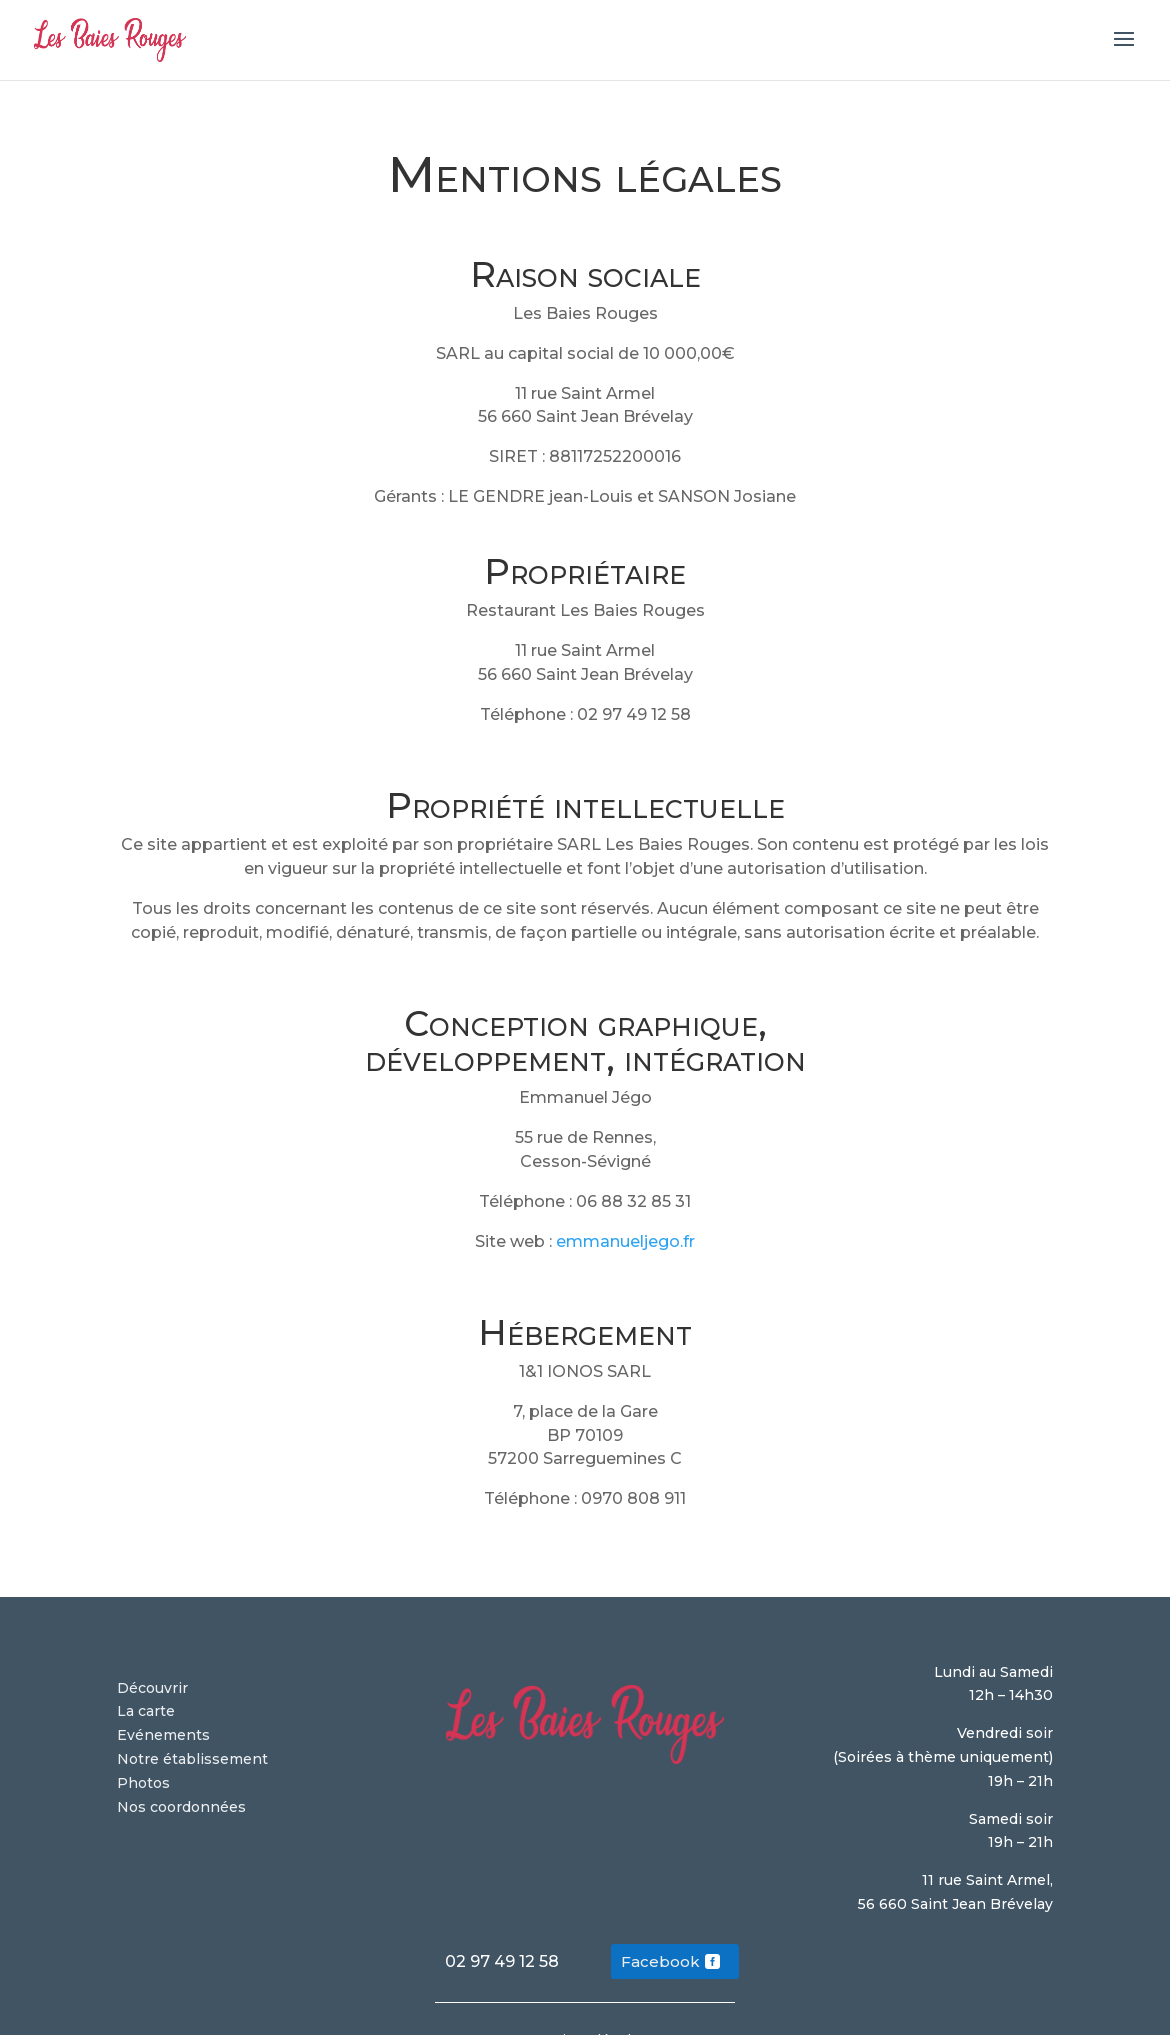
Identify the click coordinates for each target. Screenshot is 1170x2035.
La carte (146, 1711)
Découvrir (152, 1688)
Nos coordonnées (181, 1807)
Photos (143, 1783)
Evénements (163, 1735)
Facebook (660, 1961)
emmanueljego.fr (625, 1241)
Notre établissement (192, 1759)
